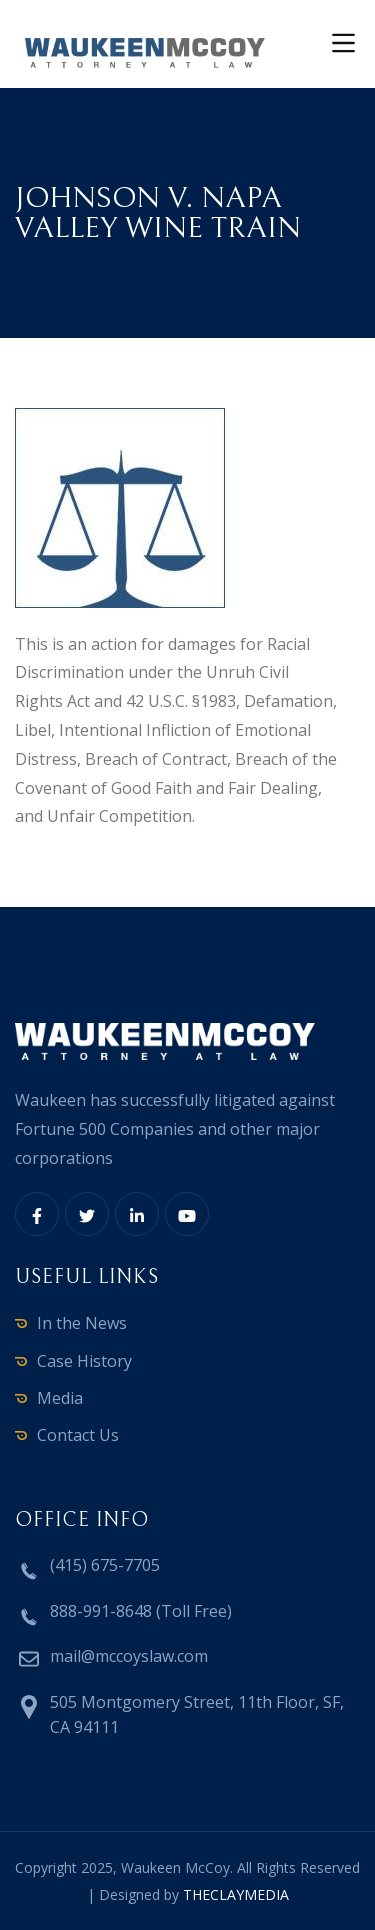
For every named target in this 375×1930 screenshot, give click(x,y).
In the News (82, 1323)
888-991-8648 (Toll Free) (141, 1611)
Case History (84, 1361)
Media (60, 1398)
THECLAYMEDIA (236, 1894)
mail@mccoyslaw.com (129, 1656)
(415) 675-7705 (105, 1565)
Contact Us (78, 1435)
